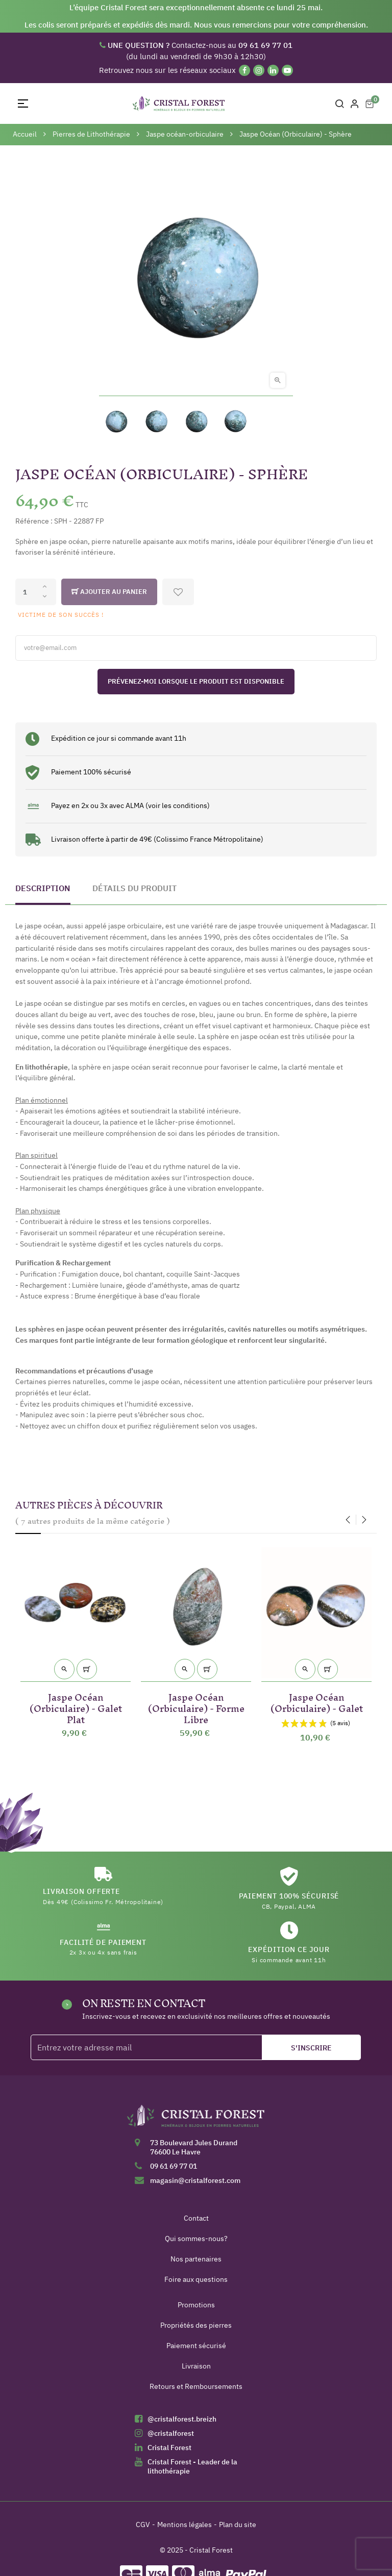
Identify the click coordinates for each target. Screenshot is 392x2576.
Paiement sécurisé (196, 2345)
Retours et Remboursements (196, 2386)
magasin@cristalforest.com (195, 2180)
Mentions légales (184, 2524)
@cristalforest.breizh (182, 2419)
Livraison (196, 2366)
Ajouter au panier (109, 591)
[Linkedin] (273, 70)
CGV (143, 2524)
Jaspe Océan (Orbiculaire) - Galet (317, 1701)
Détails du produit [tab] (134, 888)
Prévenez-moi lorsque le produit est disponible (196, 681)
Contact (196, 2218)
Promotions (196, 2304)
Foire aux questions (196, 2279)
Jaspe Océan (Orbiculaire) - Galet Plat (76, 1706)
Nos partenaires (196, 2258)
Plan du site (237, 2524)
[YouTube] (287, 70)
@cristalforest (171, 2433)
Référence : (34, 521)
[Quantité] (35, 592)
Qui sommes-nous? (196, 2238)
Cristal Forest (169, 2447)
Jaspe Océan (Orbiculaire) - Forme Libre (196, 1706)
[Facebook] (244, 70)
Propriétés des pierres (196, 2325)
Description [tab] (42, 888)
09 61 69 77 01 (173, 2166)
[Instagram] (258, 70)
